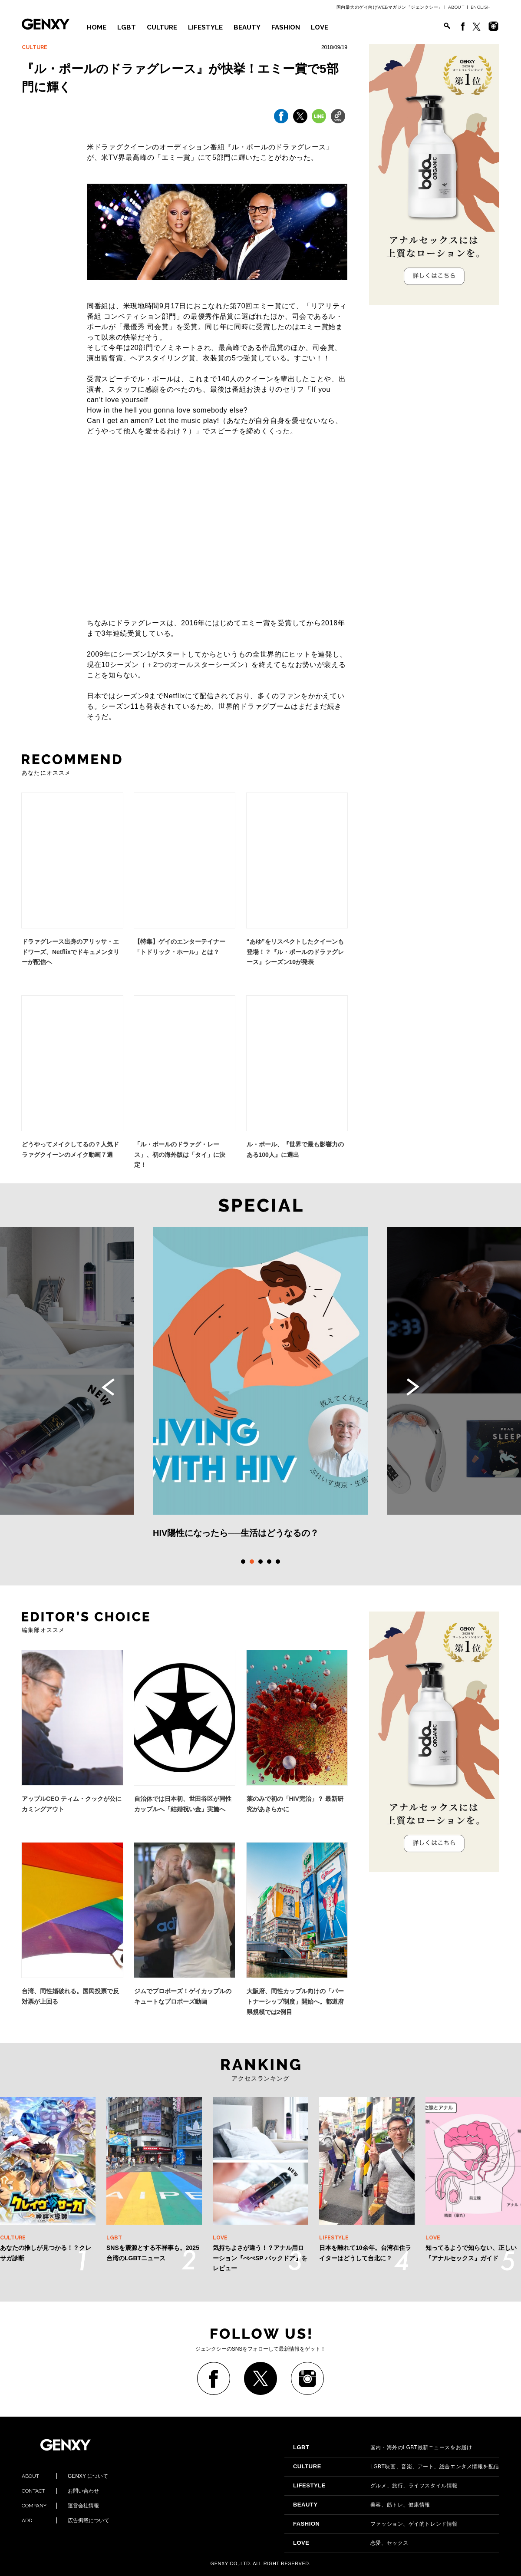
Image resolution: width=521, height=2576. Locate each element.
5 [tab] (278, 1561)
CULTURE (162, 27)
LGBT (126, 27)
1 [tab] (243, 1561)
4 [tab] (269, 1561)
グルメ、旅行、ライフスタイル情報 (375, 2486)
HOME (96, 27)
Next (412, 1387)
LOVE (319, 27)
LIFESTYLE (205, 27)
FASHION (285, 27)
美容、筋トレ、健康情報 (361, 2505)
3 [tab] (260, 1561)
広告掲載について (65, 2520)
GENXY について (65, 2476)
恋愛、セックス (351, 2543)
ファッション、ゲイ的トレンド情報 (375, 2524)
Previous (108, 1387)
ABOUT (456, 7)
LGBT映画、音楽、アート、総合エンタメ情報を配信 (396, 2467)
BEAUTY (247, 27)
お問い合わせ (60, 2491)
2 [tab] (252, 1561)
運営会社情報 (60, 2506)
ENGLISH (481, 7)
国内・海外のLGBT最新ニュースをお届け (382, 2447)
